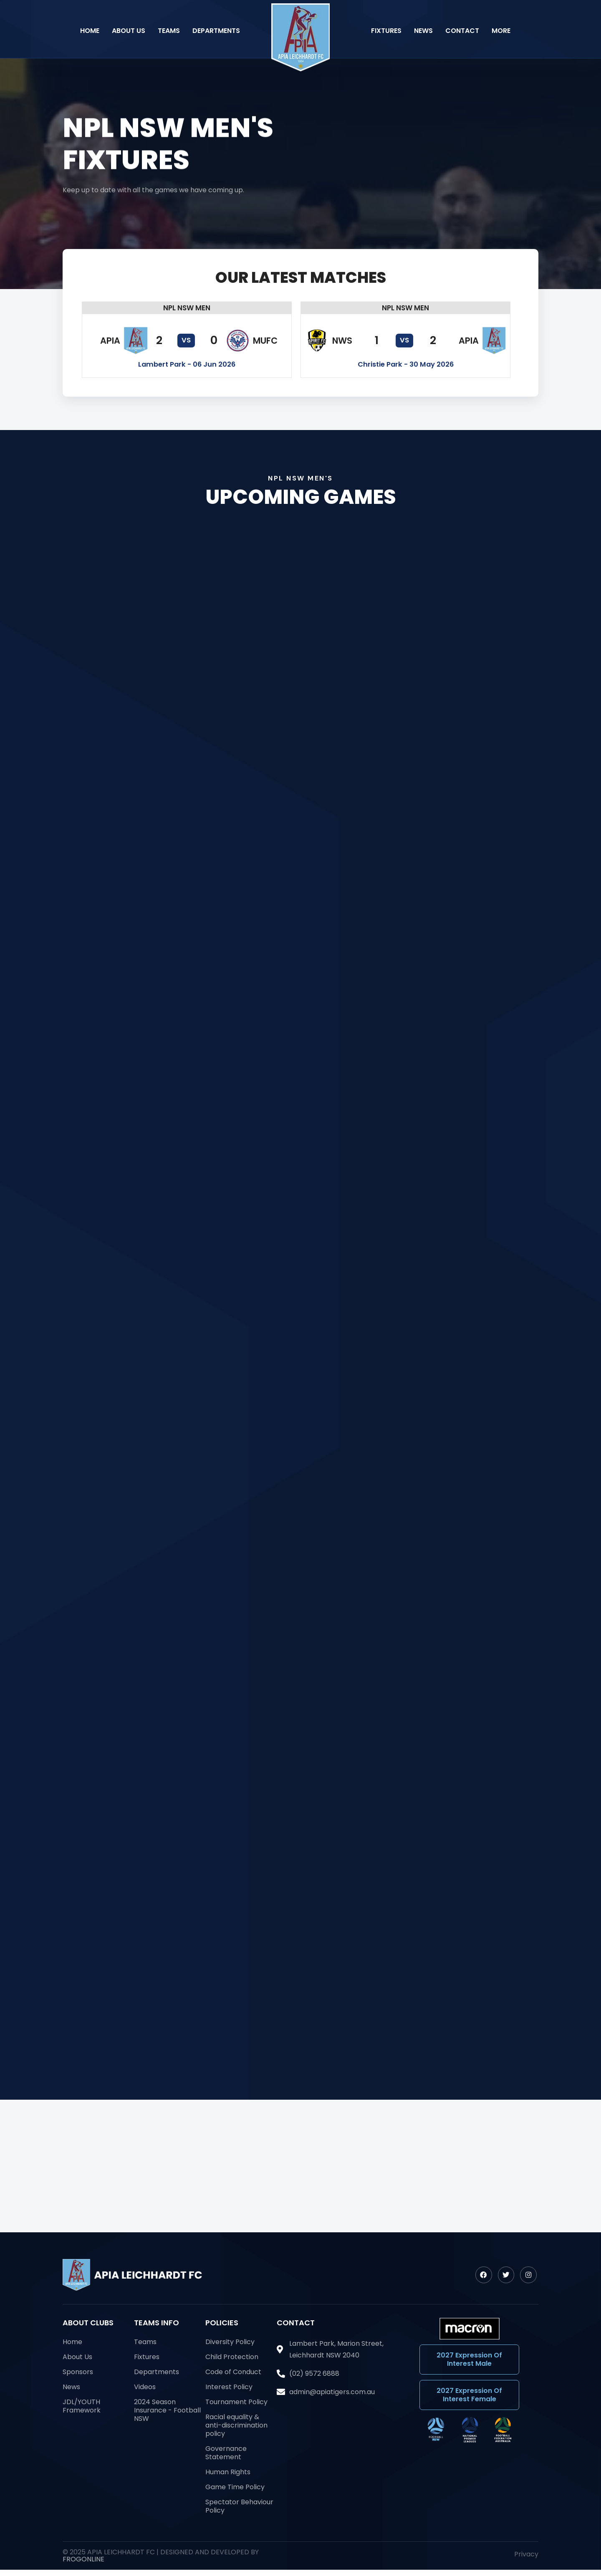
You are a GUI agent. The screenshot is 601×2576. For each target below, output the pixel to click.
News (423, 30)
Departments (216, 30)
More (501, 30)
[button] (186, 308)
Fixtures (386, 30)
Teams (169, 30)
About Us (128, 30)
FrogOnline (83, 2559)
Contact (462, 30)
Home (89, 30)
